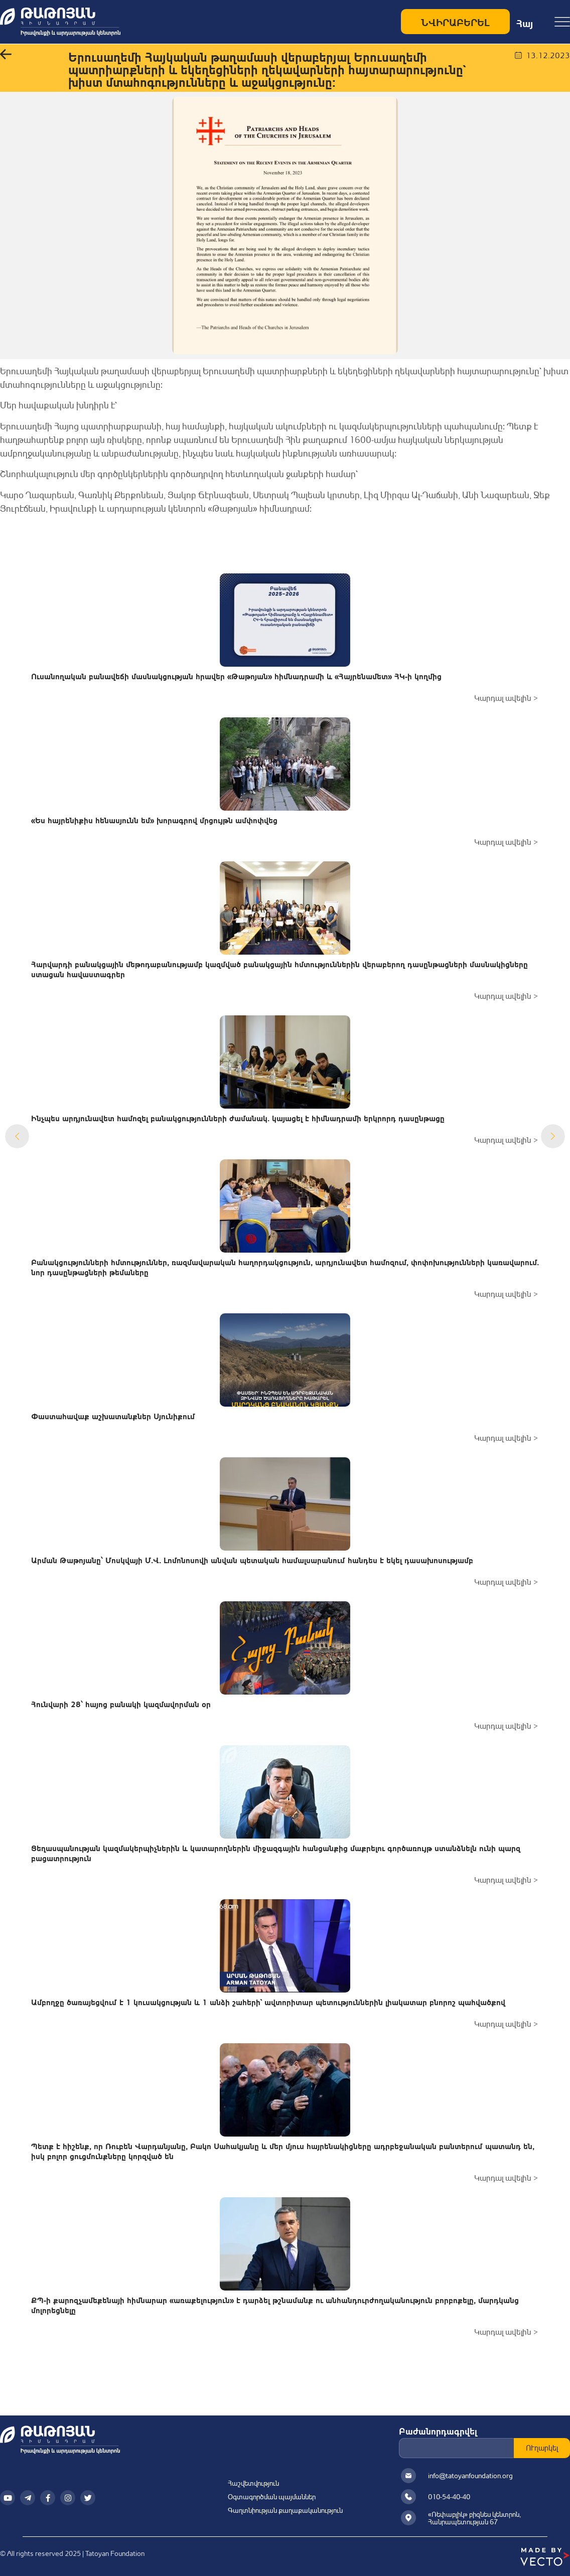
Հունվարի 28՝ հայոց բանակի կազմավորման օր (121, 1703)
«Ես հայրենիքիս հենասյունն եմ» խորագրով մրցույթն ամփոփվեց (154, 819)
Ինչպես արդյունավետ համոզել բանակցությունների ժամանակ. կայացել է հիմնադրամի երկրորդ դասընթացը (238, 1117)
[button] (6, 55)
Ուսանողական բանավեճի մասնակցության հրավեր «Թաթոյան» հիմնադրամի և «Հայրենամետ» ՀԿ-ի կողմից (236, 675)
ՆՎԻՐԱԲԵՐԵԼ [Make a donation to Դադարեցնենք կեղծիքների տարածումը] (455, 21)
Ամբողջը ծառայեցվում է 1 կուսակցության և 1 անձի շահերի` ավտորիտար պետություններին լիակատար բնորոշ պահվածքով (268, 2001)
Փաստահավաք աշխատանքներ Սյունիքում (113, 1415)
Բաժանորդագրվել (438, 2431)
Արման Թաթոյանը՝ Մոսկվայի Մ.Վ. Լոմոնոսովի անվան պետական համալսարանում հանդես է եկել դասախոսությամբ (252, 1559)
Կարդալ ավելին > (506, 698)
